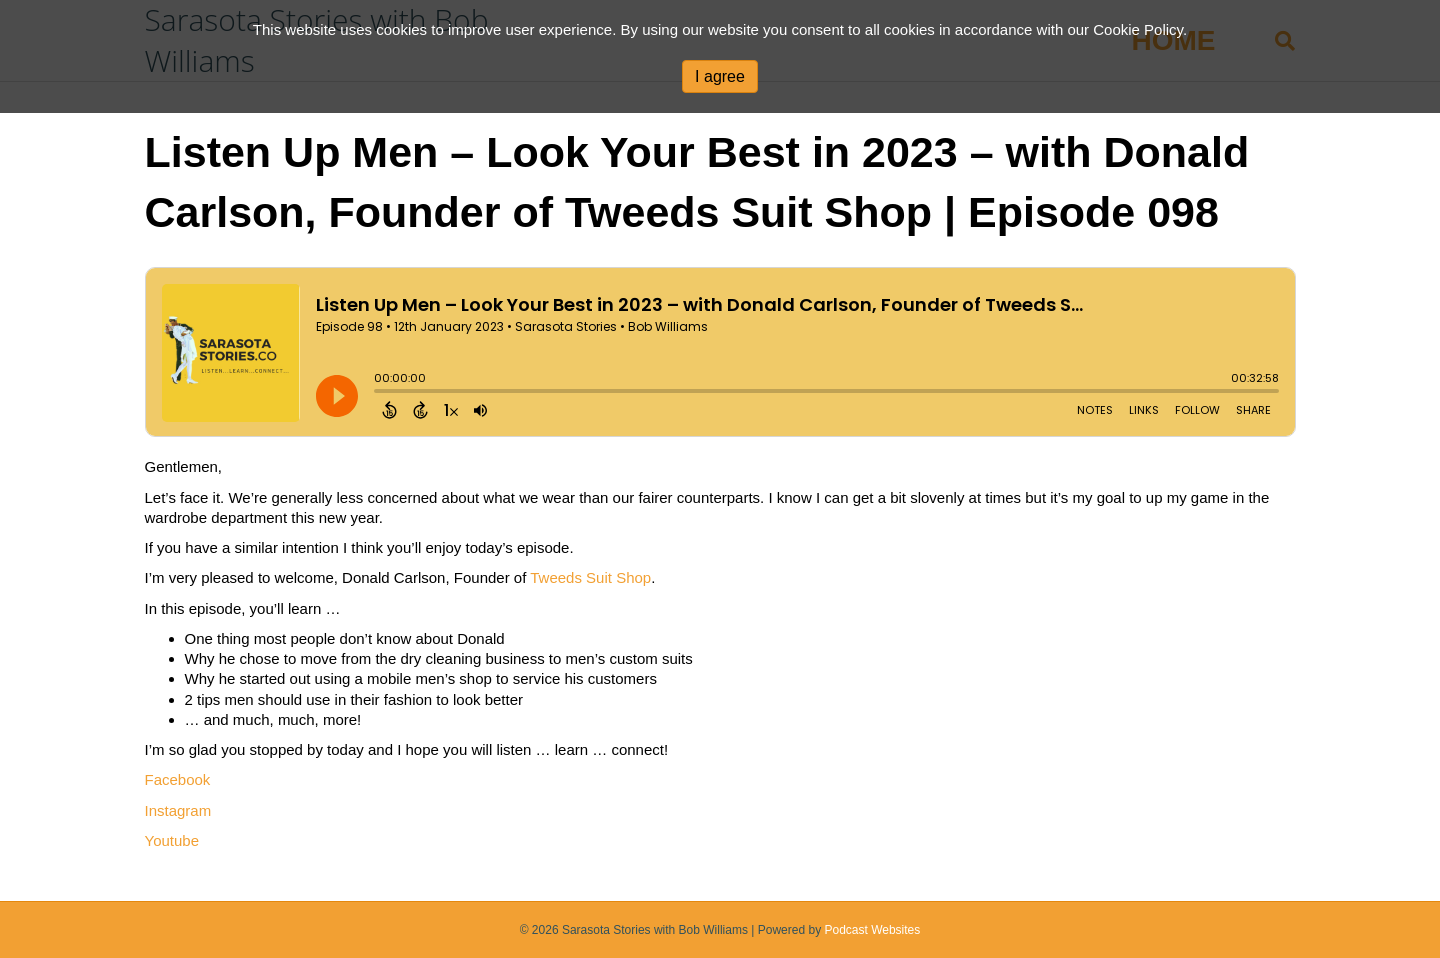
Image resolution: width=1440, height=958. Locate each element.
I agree (720, 76)
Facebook (178, 779)
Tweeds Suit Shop (590, 577)
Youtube (172, 840)
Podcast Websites (872, 930)
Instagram (178, 810)
